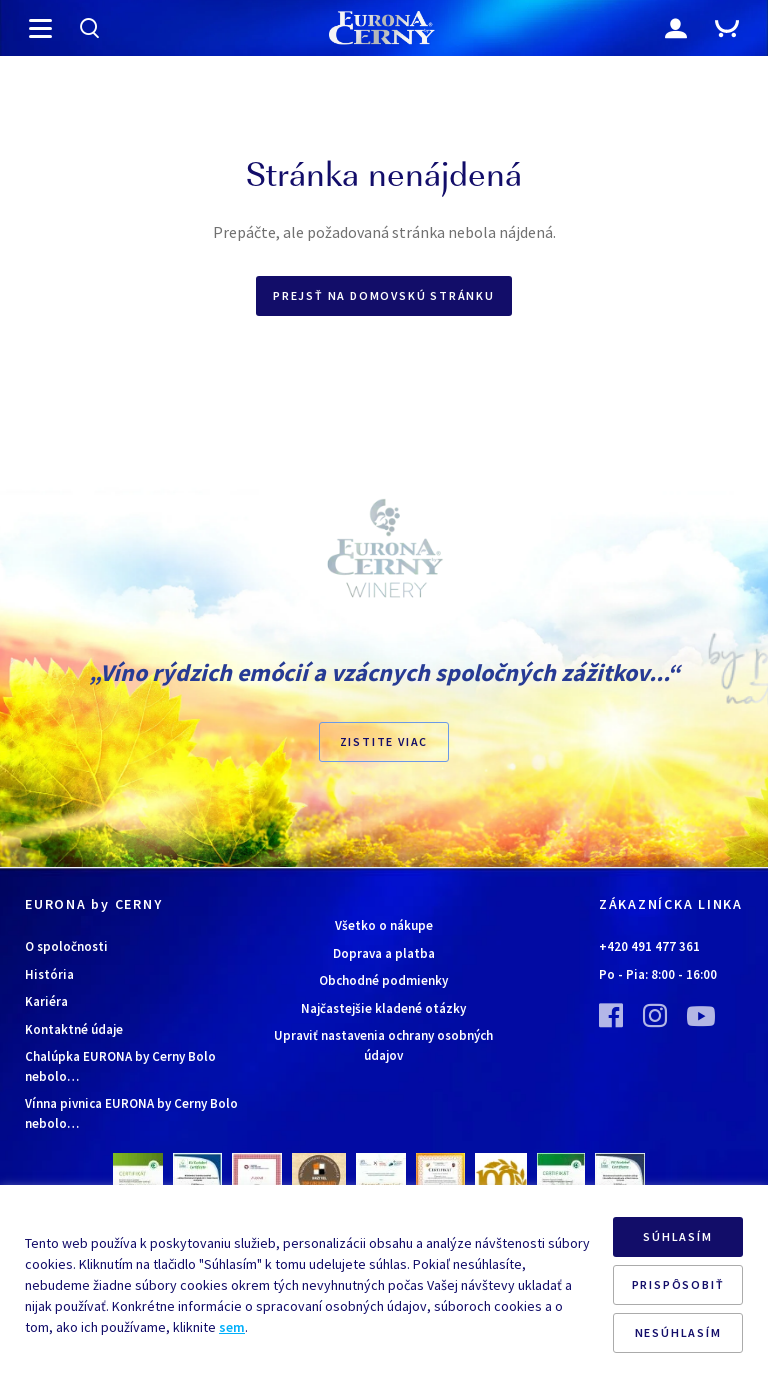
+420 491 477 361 (649, 946)
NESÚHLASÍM (678, 1332)
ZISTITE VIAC (384, 741)
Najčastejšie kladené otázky (383, 1008)
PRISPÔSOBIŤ (678, 1284)
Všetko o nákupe (384, 925)
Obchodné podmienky (383, 980)
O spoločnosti (66, 946)
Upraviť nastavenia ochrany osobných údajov (383, 1045)
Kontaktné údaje (74, 1029)
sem (232, 1327)
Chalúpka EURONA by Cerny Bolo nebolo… (120, 1066)
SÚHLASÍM (677, 1236)
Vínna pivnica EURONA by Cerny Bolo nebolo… (131, 1113)
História (49, 974)
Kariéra (46, 1001)
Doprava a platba (384, 953)
